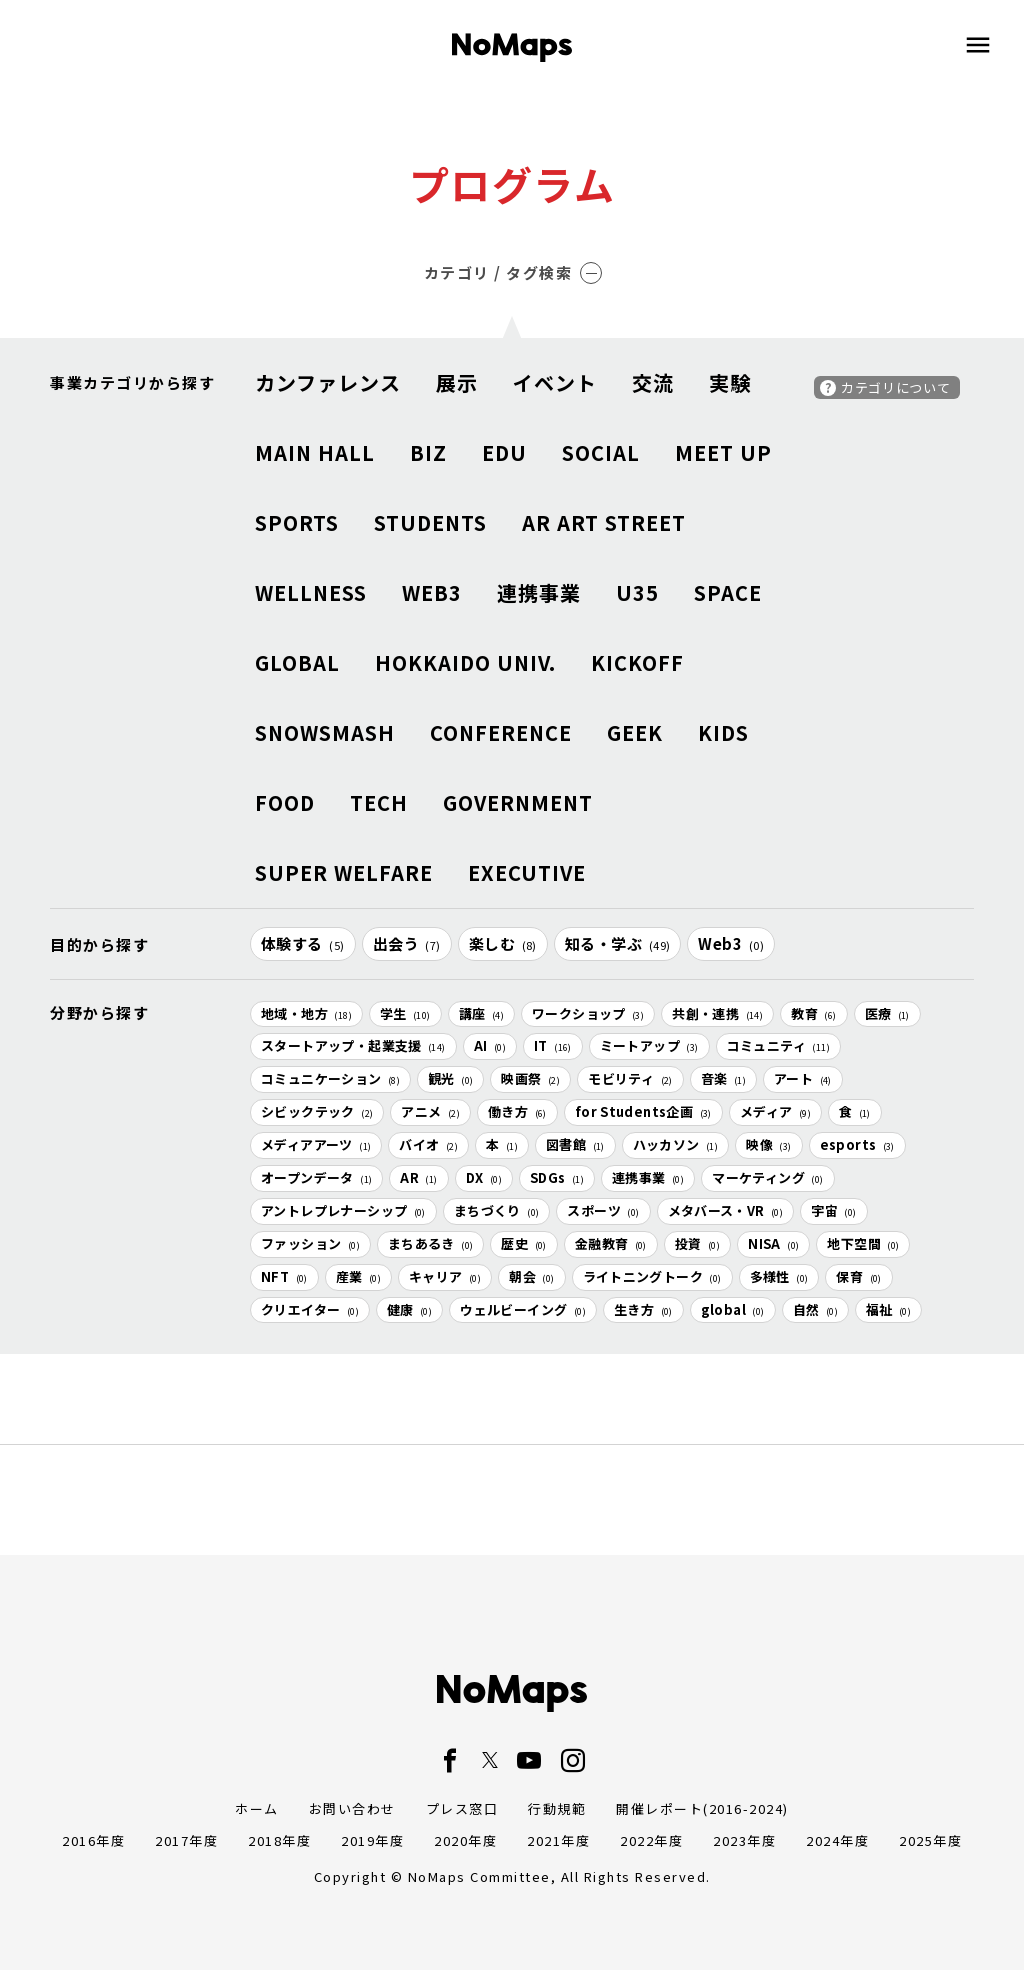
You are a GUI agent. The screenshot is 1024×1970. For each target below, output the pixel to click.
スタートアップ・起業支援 (353, 1045)
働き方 (517, 1111)
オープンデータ (316, 1177)
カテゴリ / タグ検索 (513, 272)
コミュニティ (778, 1045)
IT (553, 1045)
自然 (815, 1309)
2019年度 (372, 1840)
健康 (409, 1309)
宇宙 (833, 1210)
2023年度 (744, 1840)
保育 (858, 1276)
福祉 (888, 1309)
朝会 (531, 1276)
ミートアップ (649, 1045)
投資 (697, 1243)
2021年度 (558, 1840)
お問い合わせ (352, 1808)
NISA (773, 1243)
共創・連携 (717, 1013)
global (733, 1309)
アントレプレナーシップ (343, 1210)
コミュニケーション (330, 1078)
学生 (405, 1013)
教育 (813, 1013)
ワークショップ (588, 1013)
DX (484, 1177)
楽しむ (503, 943)
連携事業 (648, 1177)
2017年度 (186, 1840)
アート (803, 1078)
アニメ (430, 1111)
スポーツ (603, 1210)
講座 (481, 1013)
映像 (768, 1144)
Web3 (731, 943)
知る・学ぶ (618, 943)
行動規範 (557, 1808)
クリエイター (310, 1309)
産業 (358, 1276)
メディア (775, 1111)
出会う (407, 943)
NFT (284, 1276)
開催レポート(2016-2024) (702, 1808)
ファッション (310, 1243)
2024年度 (837, 1840)
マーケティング (767, 1177)
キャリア (445, 1276)
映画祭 (530, 1078)
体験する (303, 943)
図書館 (575, 1144)
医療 (887, 1013)
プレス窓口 (462, 1808)
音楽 (723, 1078)
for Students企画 (643, 1111)
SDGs (557, 1177)
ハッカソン (676, 1144)
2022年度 (651, 1840)
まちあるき (431, 1243)
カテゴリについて (895, 387)
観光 (450, 1078)
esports (857, 1144)
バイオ (428, 1144)
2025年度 (930, 1840)
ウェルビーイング (523, 1309)
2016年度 (93, 1840)
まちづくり (497, 1210)
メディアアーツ (316, 1144)
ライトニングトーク (652, 1276)
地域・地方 (306, 1013)
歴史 (523, 1243)
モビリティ (630, 1078)
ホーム (257, 1808)
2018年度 (279, 1840)
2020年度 (465, 1840)
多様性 (779, 1276)
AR (418, 1177)
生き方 (643, 1309)
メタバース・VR (726, 1210)
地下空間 (863, 1243)
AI (490, 1045)
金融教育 (611, 1243)
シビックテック (317, 1111)
